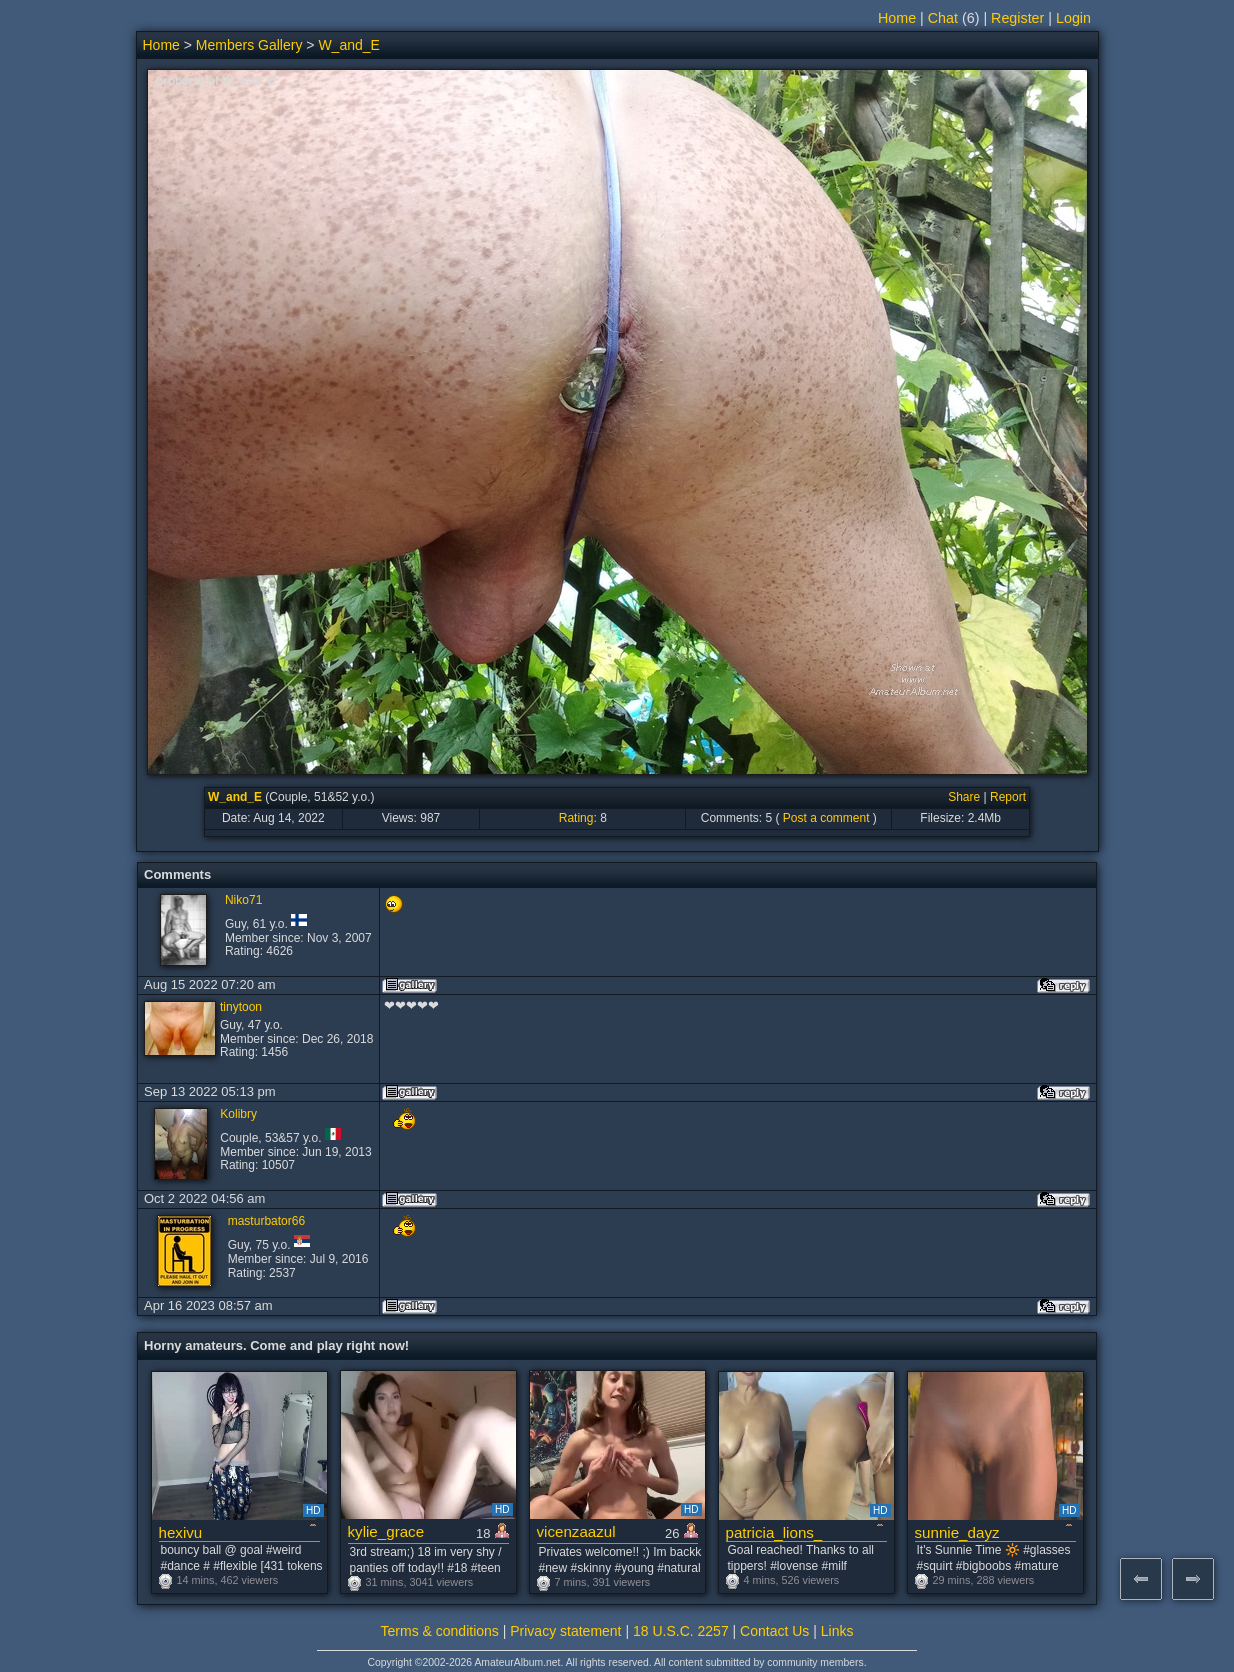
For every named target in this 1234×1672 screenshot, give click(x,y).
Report (1008, 797)
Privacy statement (565, 1631)
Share (964, 797)
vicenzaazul (576, 1531)
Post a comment (826, 818)
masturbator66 (266, 1221)
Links (837, 1631)
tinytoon (241, 1007)
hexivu (181, 1532)
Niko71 (243, 900)
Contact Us (774, 1631)
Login (1073, 18)
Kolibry (238, 1114)
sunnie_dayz (957, 1532)
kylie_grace (386, 1531)
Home (897, 18)
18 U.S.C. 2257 (681, 1631)
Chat (943, 18)
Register (1017, 18)
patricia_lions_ (774, 1532)
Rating (576, 818)
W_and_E (348, 45)
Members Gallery (249, 45)
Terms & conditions (440, 1631)
